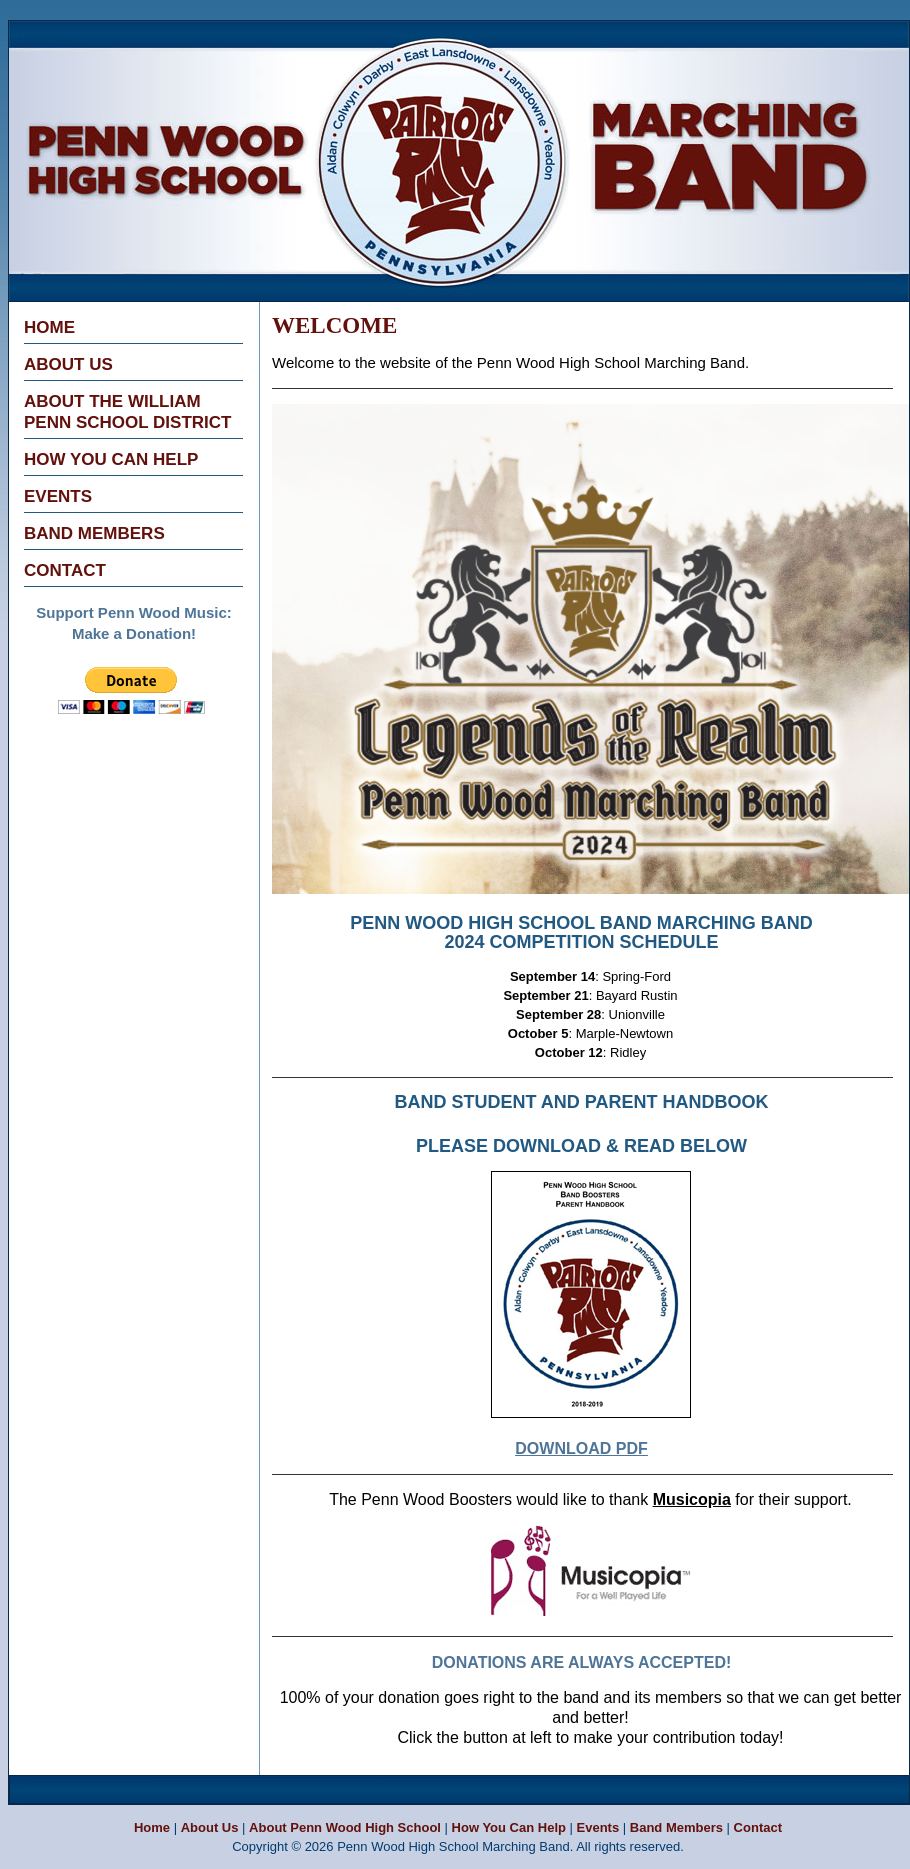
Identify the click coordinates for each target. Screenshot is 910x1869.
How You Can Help (111, 459)
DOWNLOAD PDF (581, 1448)
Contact (65, 570)
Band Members (94, 533)
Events (58, 496)
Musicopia (692, 1499)
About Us (68, 364)
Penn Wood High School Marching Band (295, 34)
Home (49, 327)
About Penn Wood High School (345, 1827)
